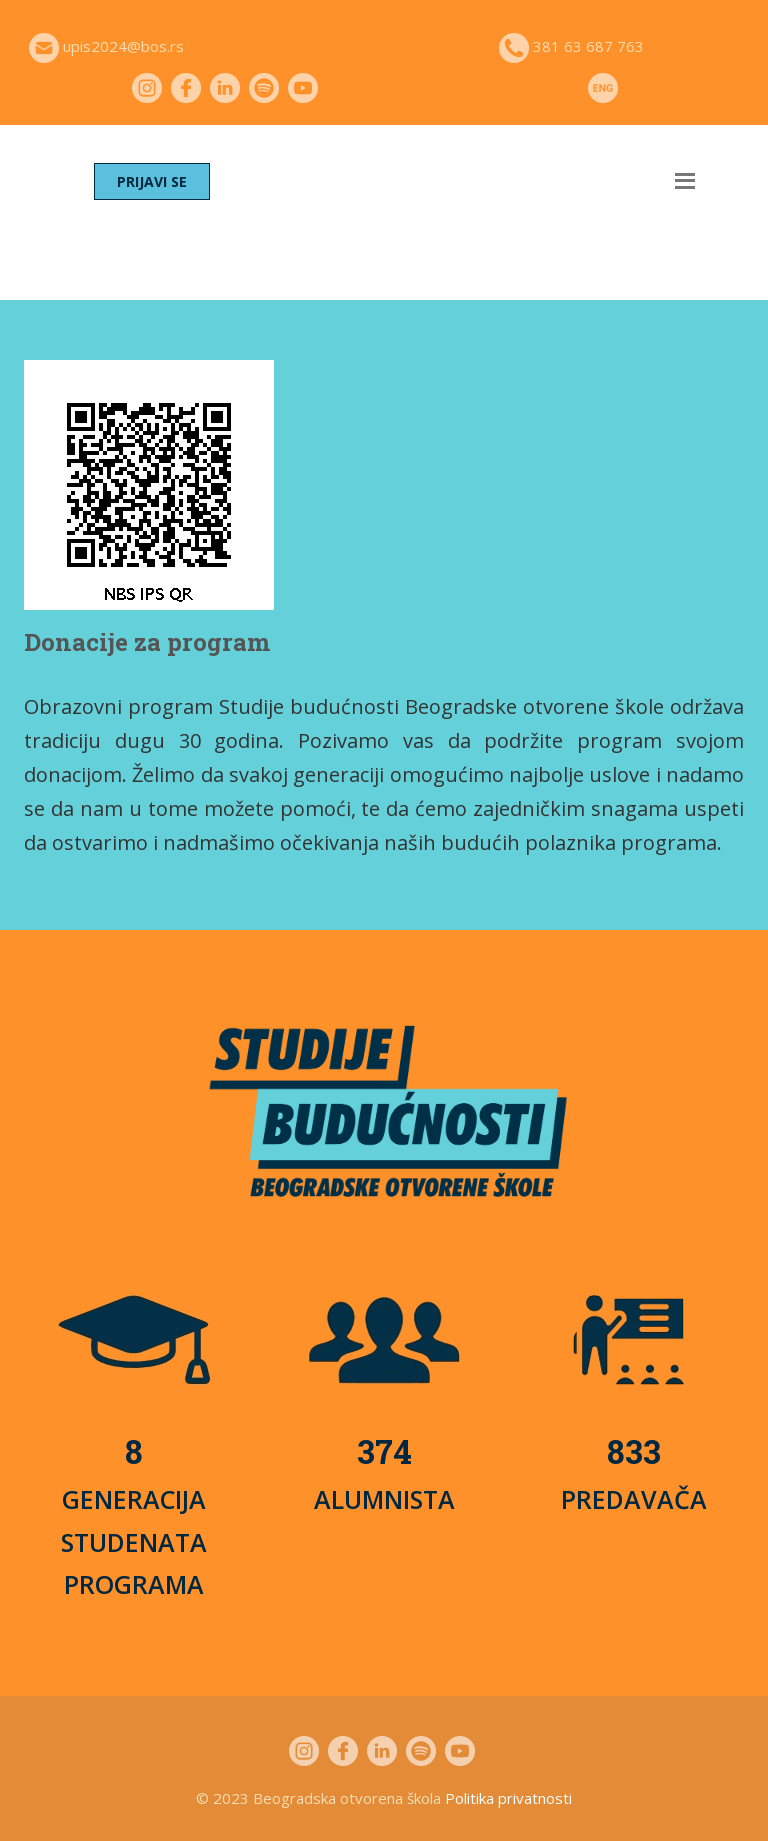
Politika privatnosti (508, 1798)
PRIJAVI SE (152, 181)
